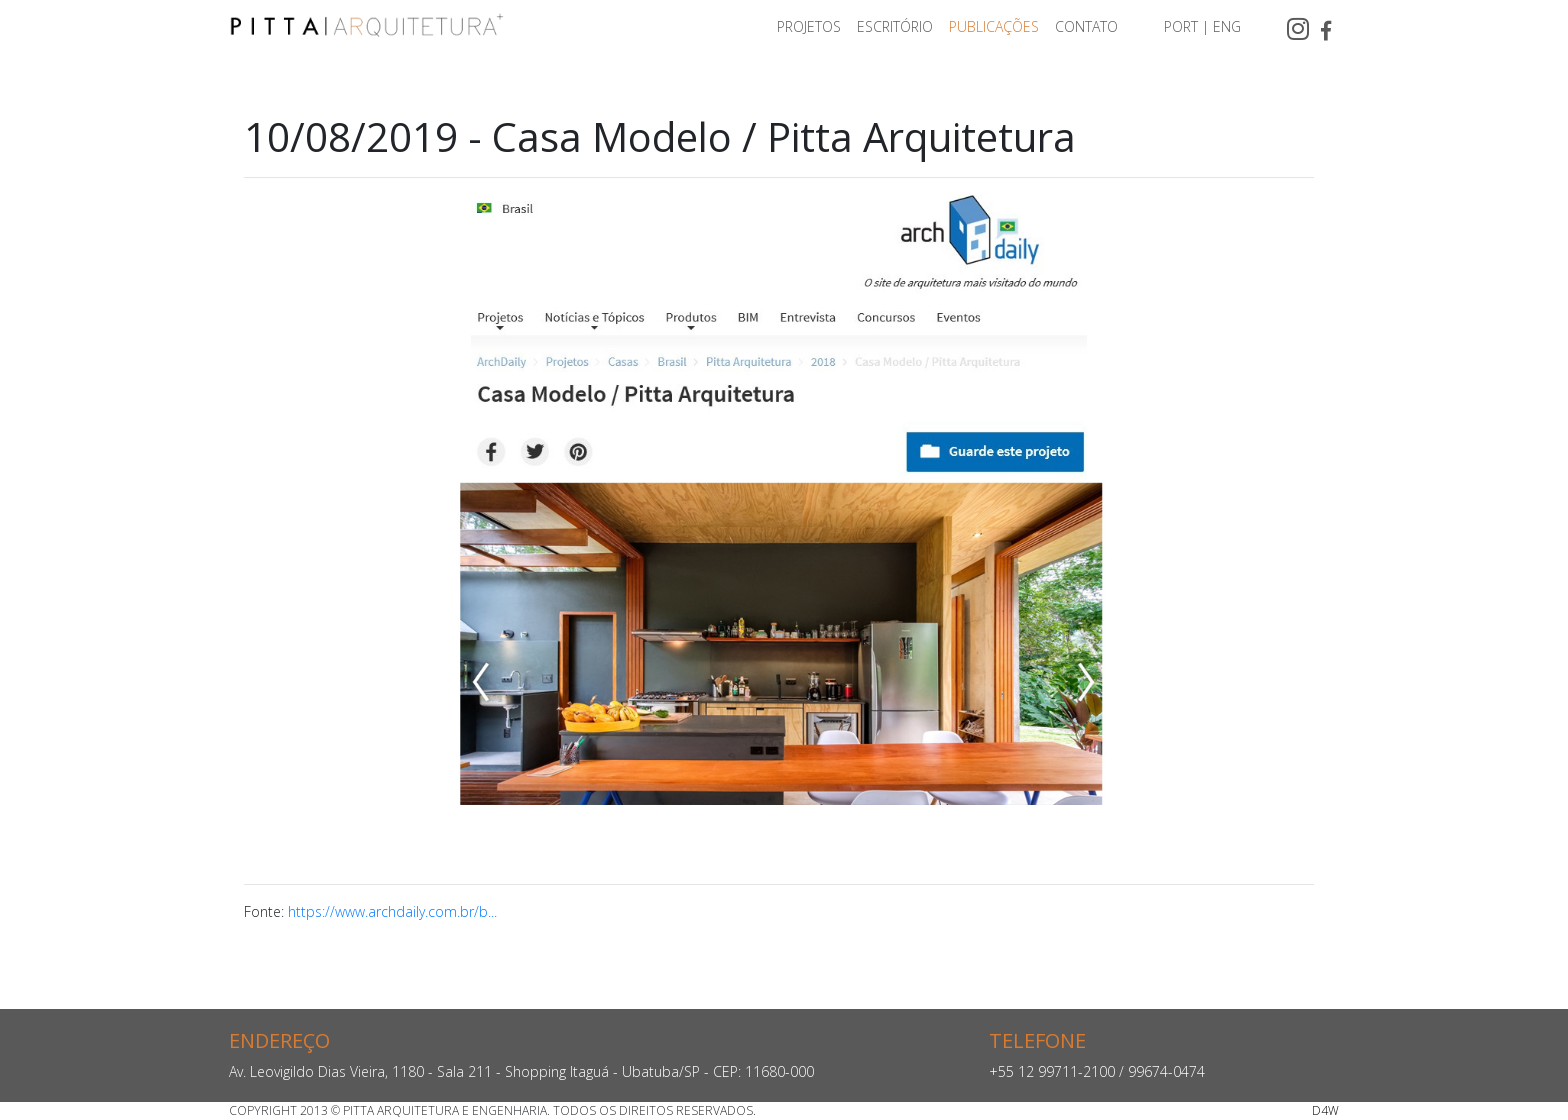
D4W (1325, 1110)
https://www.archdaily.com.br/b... (392, 911)
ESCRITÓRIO (895, 26)
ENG (1227, 26)
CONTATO (1086, 26)
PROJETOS (809, 26)
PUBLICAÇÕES (994, 26)
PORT (1181, 26)
